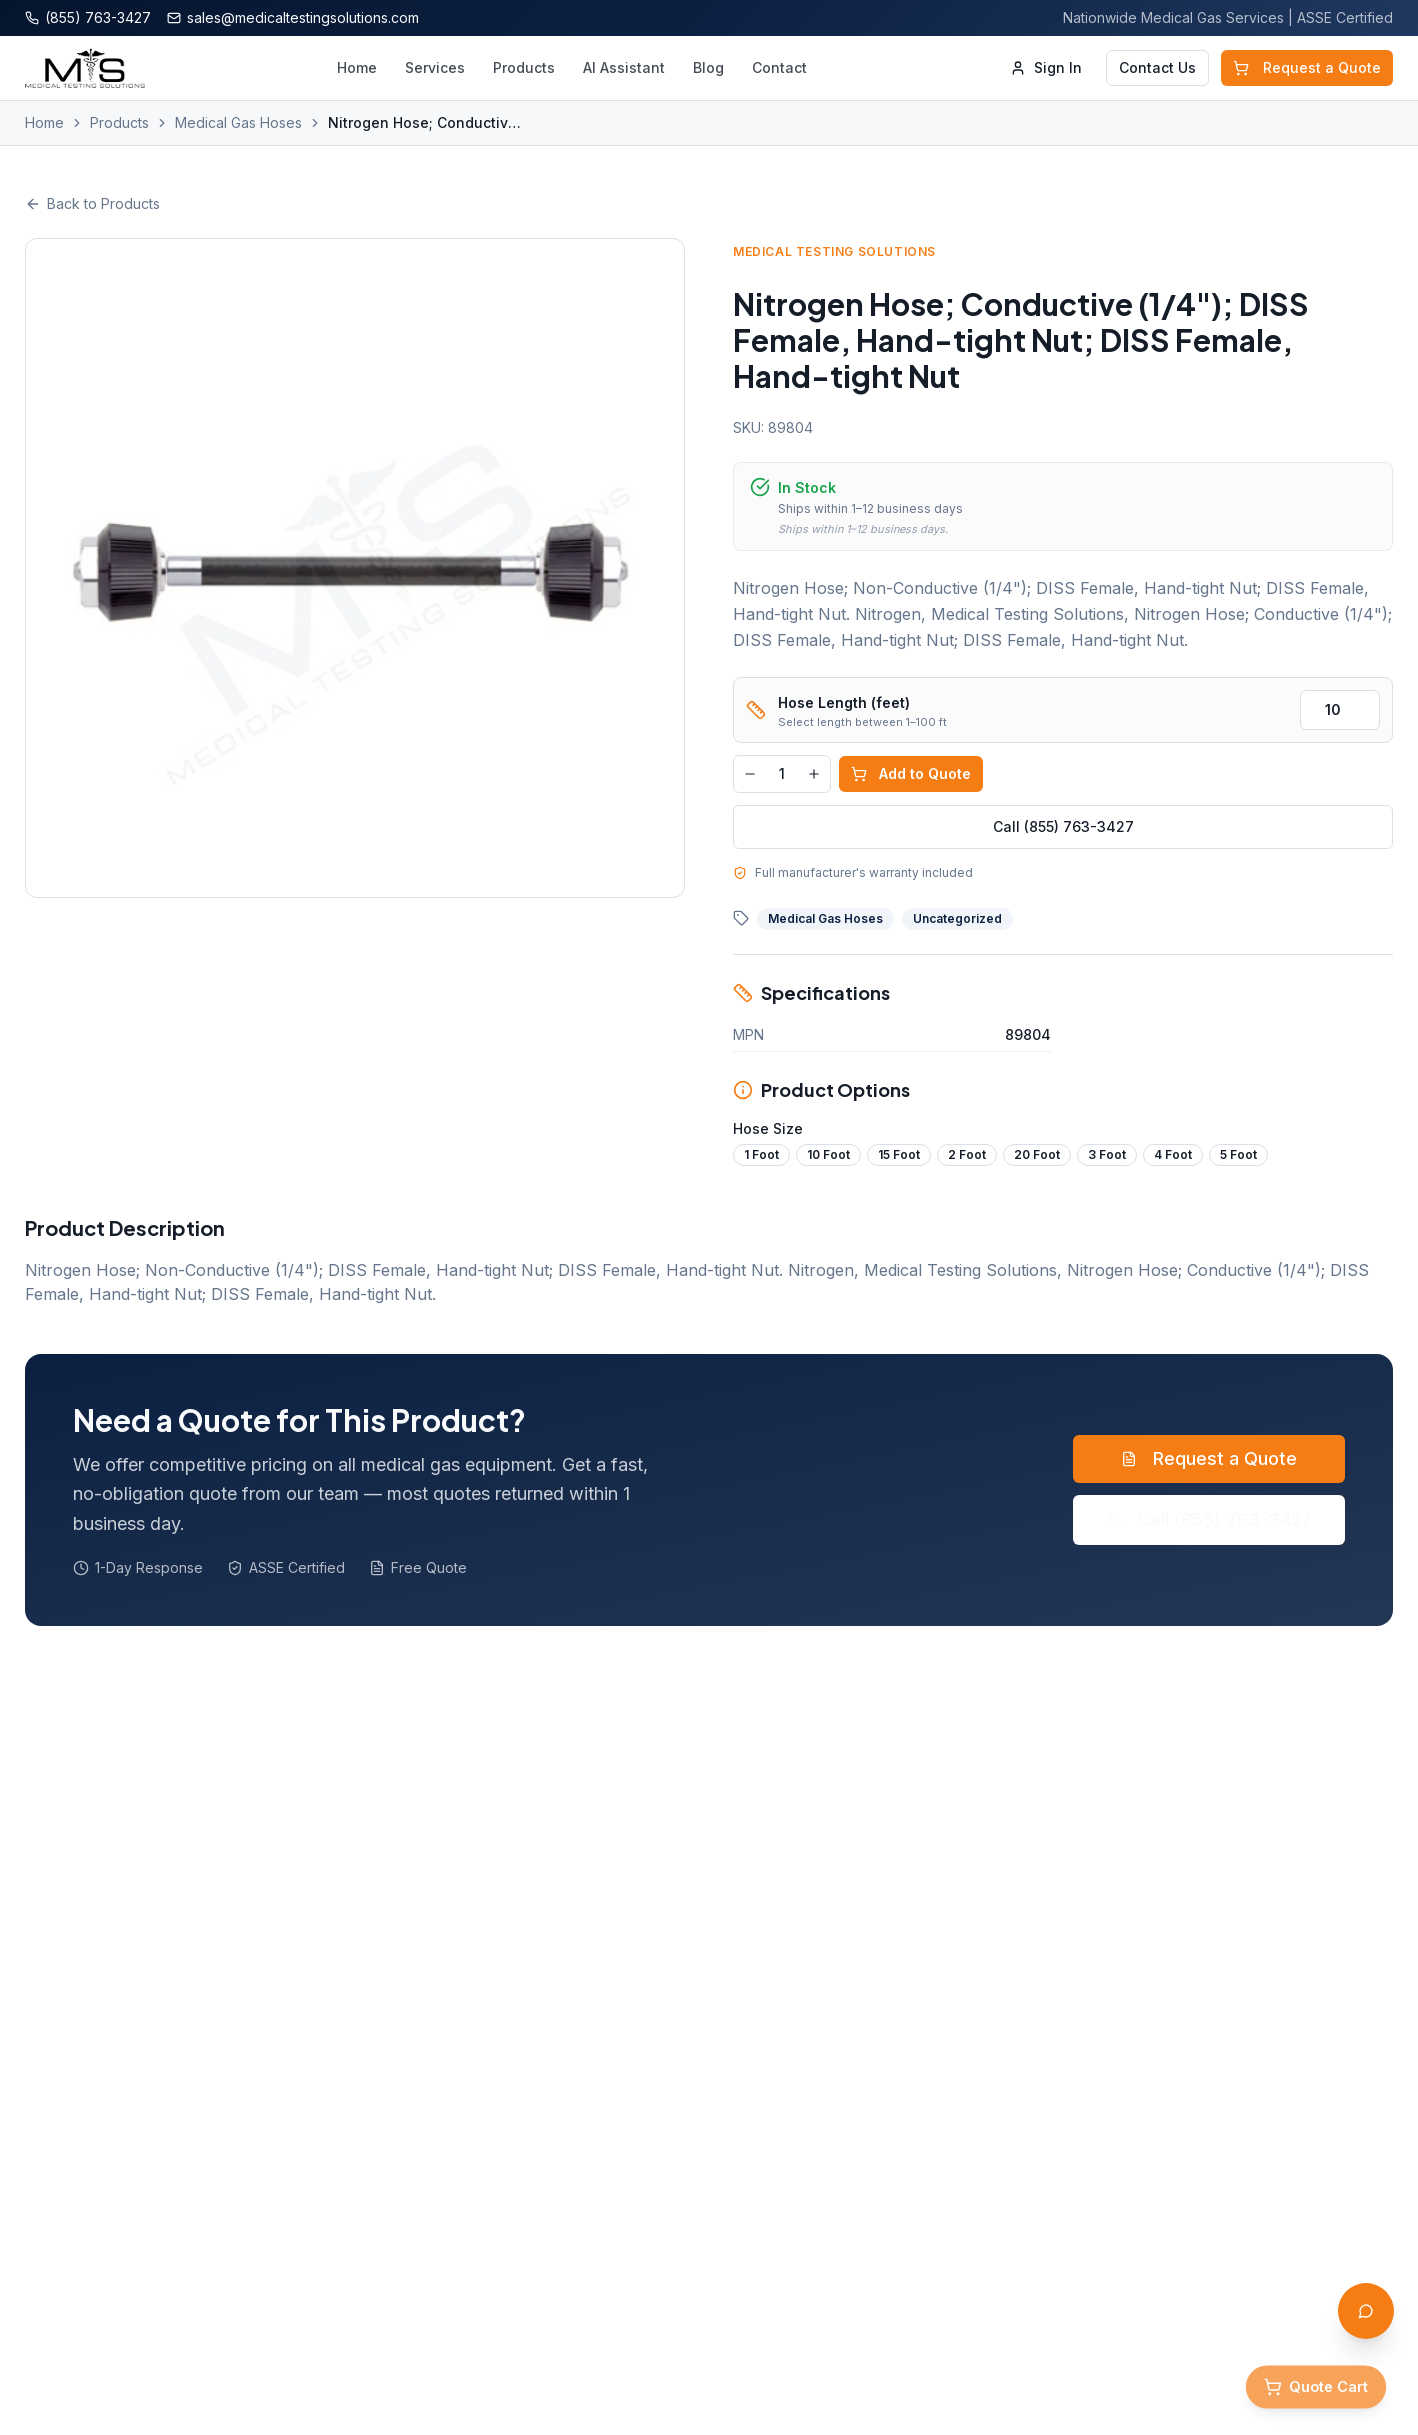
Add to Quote (911, 773)
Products (524, 67)
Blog (708, 67)
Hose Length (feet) (844, 702)
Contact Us (1157, 67)
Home (357, 67)
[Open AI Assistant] (1366, 2311)
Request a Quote (1307, 67)
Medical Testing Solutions (834, 251)
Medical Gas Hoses (238, 122)
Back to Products (92, 203)
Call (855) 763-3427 (1063, 826)
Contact (779, 67)
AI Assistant (624, 67)
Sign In (1046, 67)
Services (435, 67)
